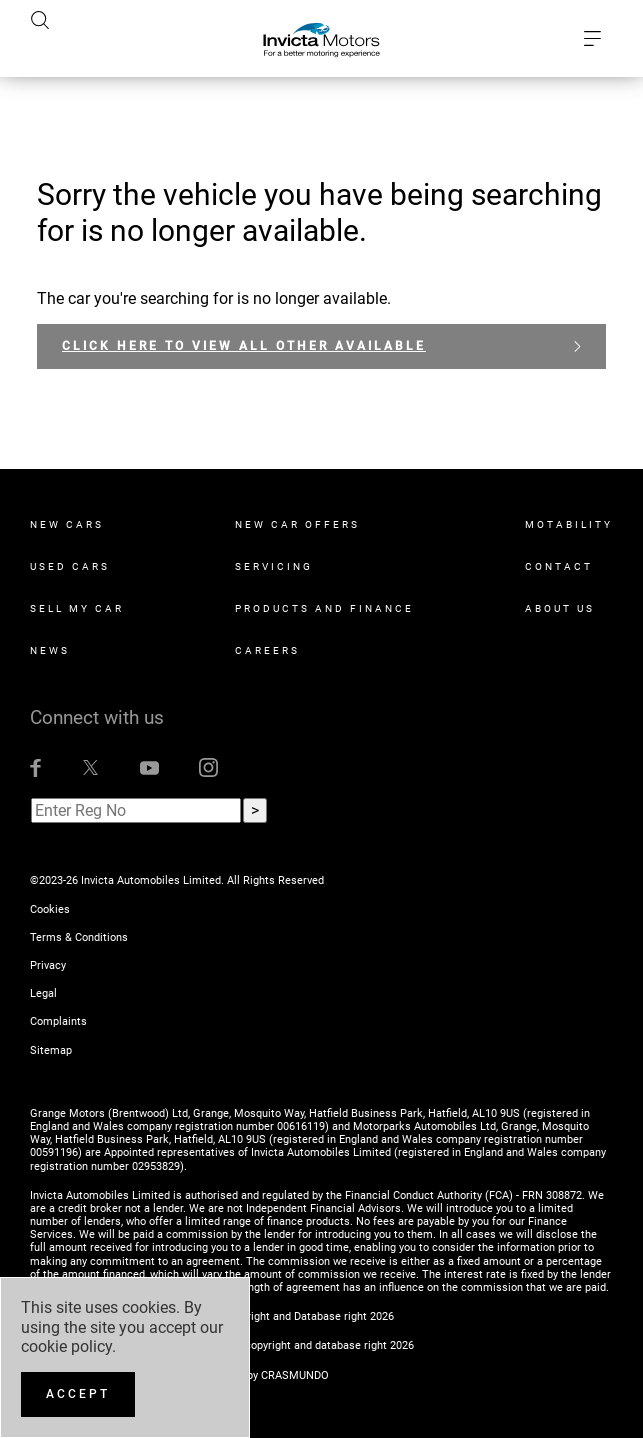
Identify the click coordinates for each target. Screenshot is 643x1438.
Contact (559, 566)
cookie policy (66, 1346)
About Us (560, 608)
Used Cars (70, 566)
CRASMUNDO (295, 1375)
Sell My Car (77, 608)
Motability (569, 524)
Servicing (274, 566)
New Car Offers (297, 524)
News (50, 650)
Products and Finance (324, 608)
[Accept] (78, 1394)
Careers (267, 650)
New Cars (67, 524)
